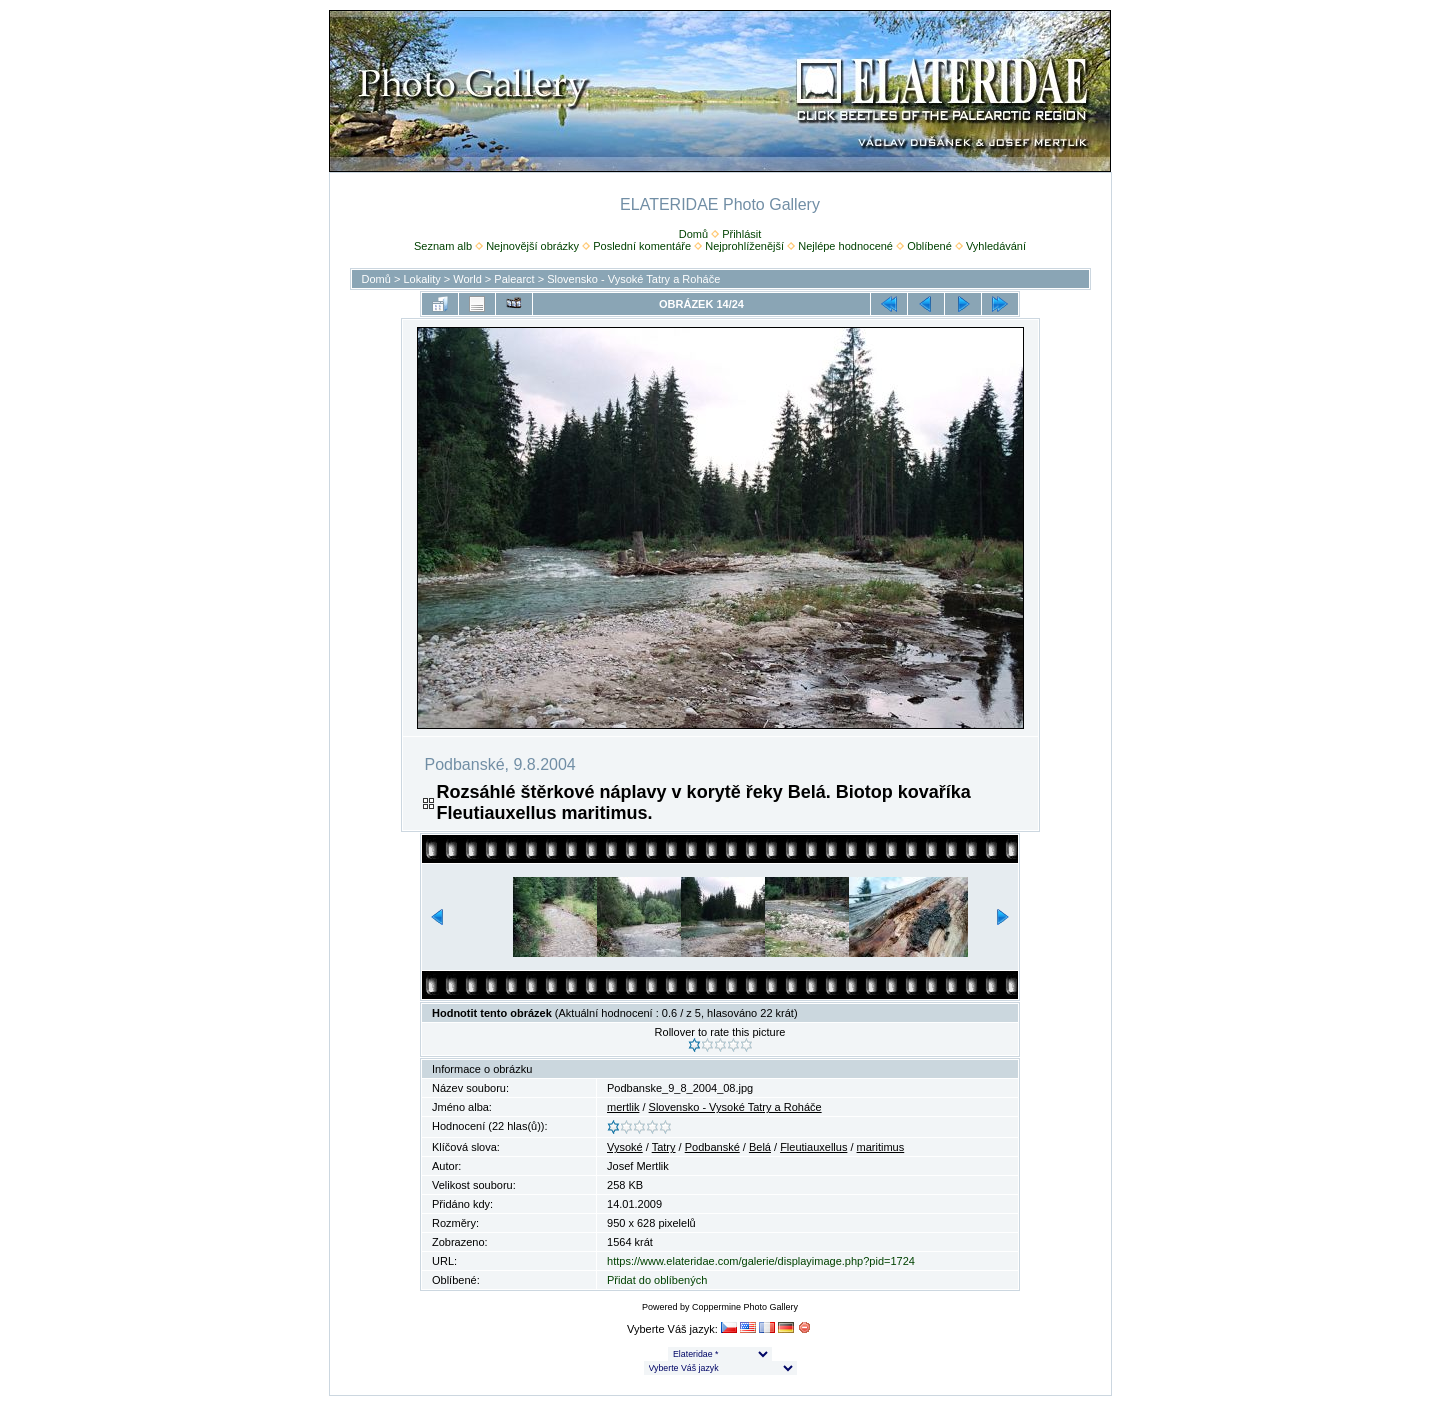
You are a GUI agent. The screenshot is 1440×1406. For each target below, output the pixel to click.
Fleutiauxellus (813, 1147)
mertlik (623, 1107)
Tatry (664, 1147)
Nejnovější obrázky (532, 246)
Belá (760, 1147)
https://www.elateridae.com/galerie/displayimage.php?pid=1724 (761, 1261)
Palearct (514, 279)
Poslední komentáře (642, 246)
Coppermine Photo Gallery (745, 1307)
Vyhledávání (996, 246)
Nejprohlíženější (744, 246)
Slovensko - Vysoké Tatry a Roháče (633, 279)
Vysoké (625, 1147)
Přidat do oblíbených (657, 1280)
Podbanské (712, 1147)
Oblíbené (929, 246)
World (467, 279)
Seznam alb (443, 246)
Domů (693, 234)
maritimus (881, 1147)
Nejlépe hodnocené (845, 246)
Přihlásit (741, 234)
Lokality (421, 279)
